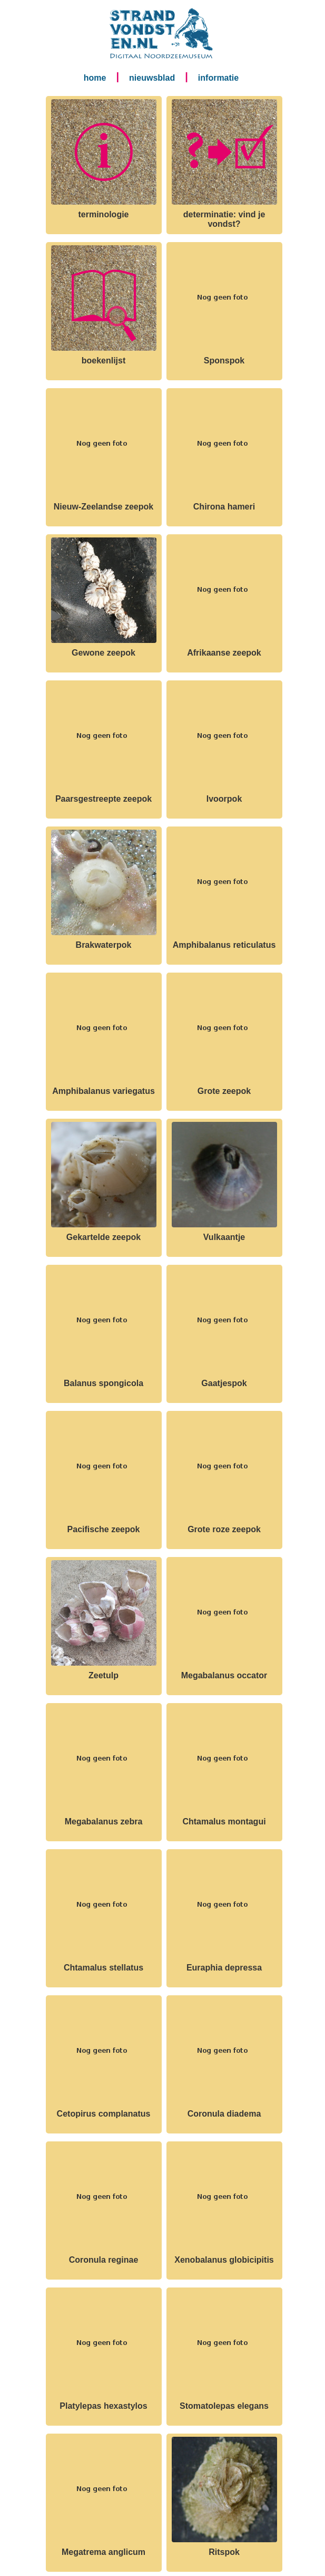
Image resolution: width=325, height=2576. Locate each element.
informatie (218, 77)
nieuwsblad (152, 77)
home (95, 77)
